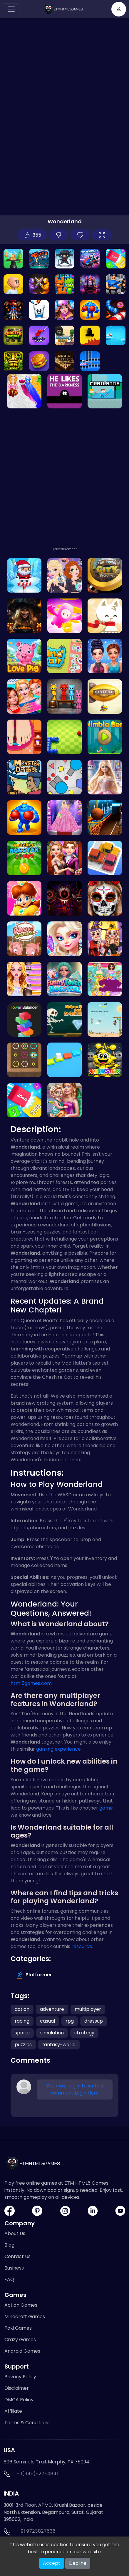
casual (47, 2021)
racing (22, 2021)
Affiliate (13, 2411)
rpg (70, 2021)
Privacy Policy (20, 2376)
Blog (9, 2245)
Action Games (20, 2305)
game (106, 1808)
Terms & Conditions (27, 2422)
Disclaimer (16, 2388)
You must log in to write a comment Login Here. (75, 2089)
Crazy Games (20, 2339)
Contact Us (17, 2256)
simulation (52, 2032)
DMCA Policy (18, 2399)
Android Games (22, 2351)
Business (14, 2268)
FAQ (9, 2279)
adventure (52, 2009)
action (22, 2009)
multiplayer (88, 2009)
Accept (51, 2563)
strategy (84, 2032)
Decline (77, 2563)
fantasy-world (59, 2044)
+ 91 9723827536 (36, 2531)
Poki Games (18, 2328)
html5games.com (31, 1683)
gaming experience (58, 1749)
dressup (93, 2021)
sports (22, 2032)
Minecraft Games (24, 2316)
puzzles (23, 2044)
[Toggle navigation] (11, 9)
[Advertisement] (64, 479)
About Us (14, 2233)
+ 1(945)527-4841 (37, 2473)
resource (81, 1946)
